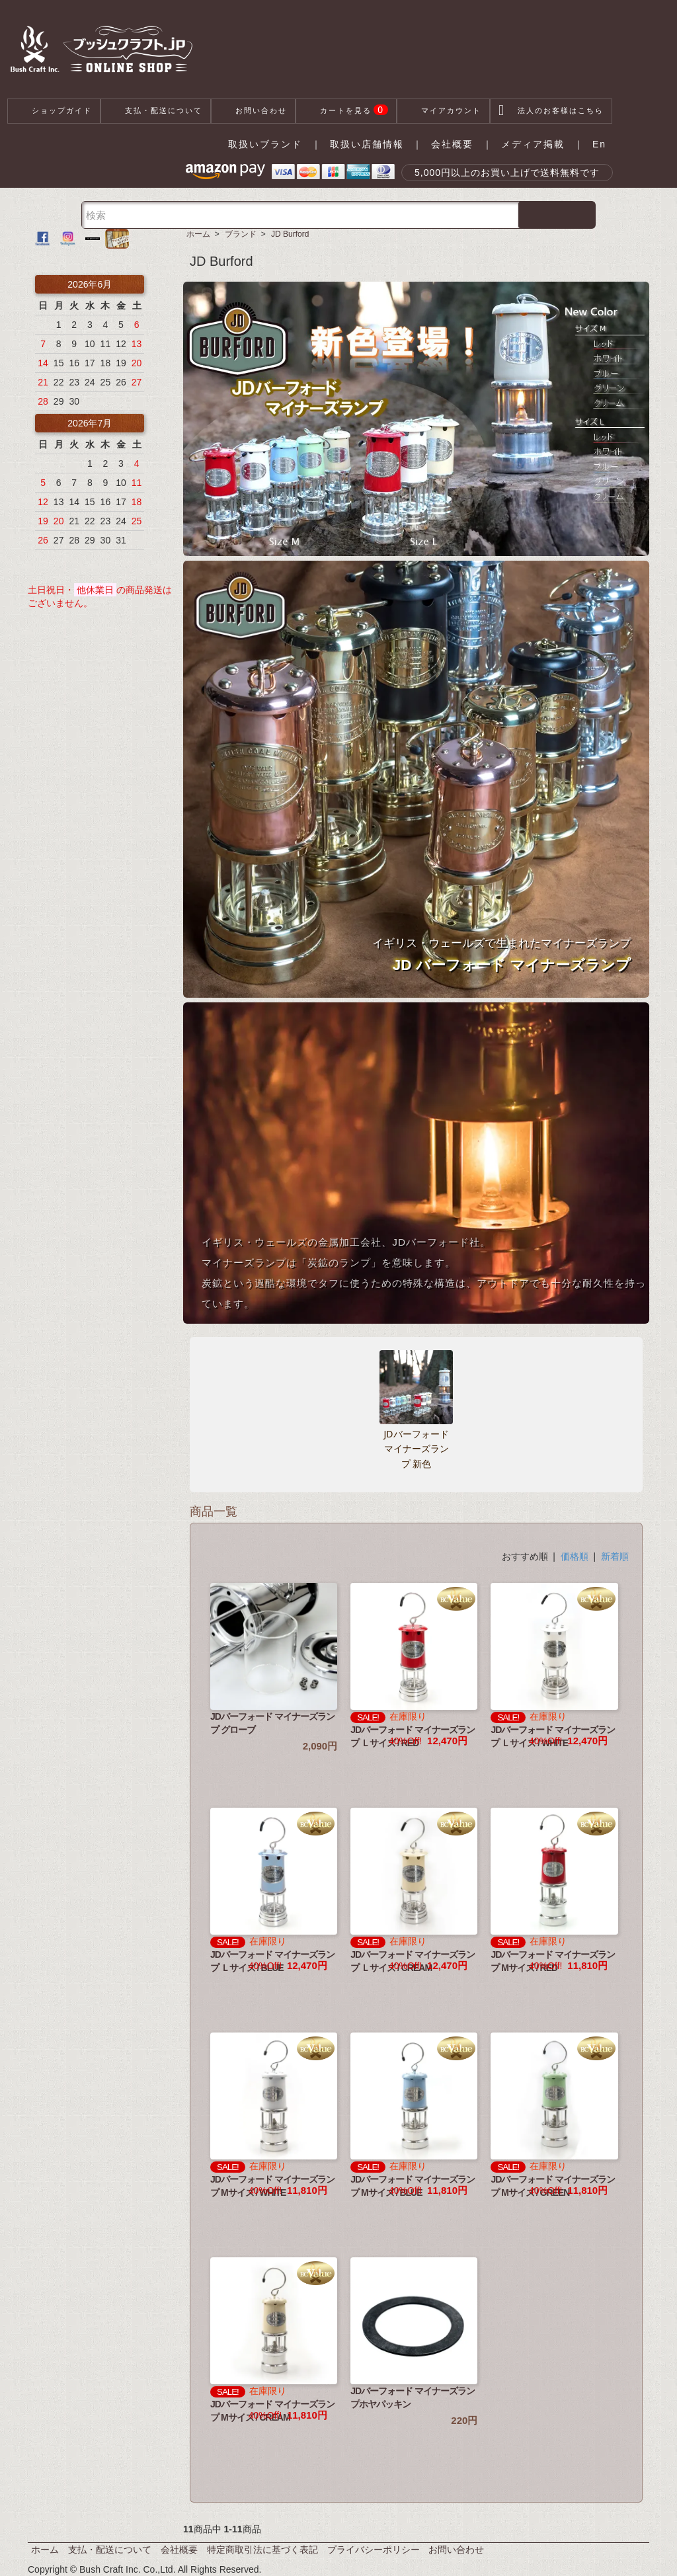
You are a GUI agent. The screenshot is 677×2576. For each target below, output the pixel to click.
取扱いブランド (265, 144)
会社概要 (452, 144)
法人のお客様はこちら (551, 111)
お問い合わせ (253, 111)
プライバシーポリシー (373, 2549)
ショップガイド (54, 111)
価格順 (574, 1556)
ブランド (241, 234)
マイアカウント (443, 111)
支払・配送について (155, 111)
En (599, 144)
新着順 (615, 1556)
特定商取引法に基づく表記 (262, 2549)
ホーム (198, 234)
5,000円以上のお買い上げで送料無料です (507, 172)
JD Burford (290, 234)
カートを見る (346, 111)
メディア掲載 (533, 144)
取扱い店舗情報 (367, 144)
